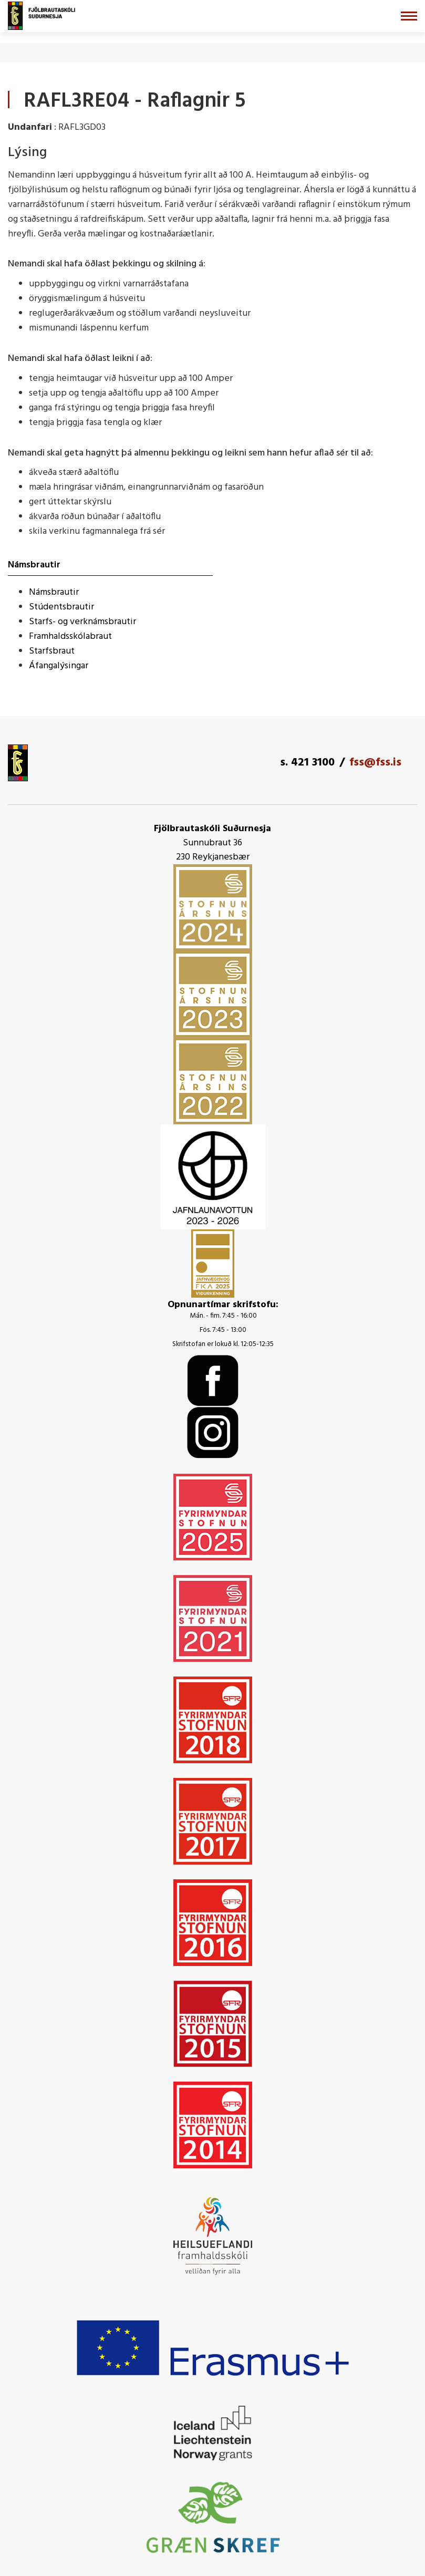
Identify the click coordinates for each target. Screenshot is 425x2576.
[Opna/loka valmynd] (409, 16)
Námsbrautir (54, 592)
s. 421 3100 (307, 762)
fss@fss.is (375, 762)
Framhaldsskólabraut (70, 636)
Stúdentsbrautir (61, 607)
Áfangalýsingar (58, 666)
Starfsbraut (52, 651)
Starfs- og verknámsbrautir (82, 621)
